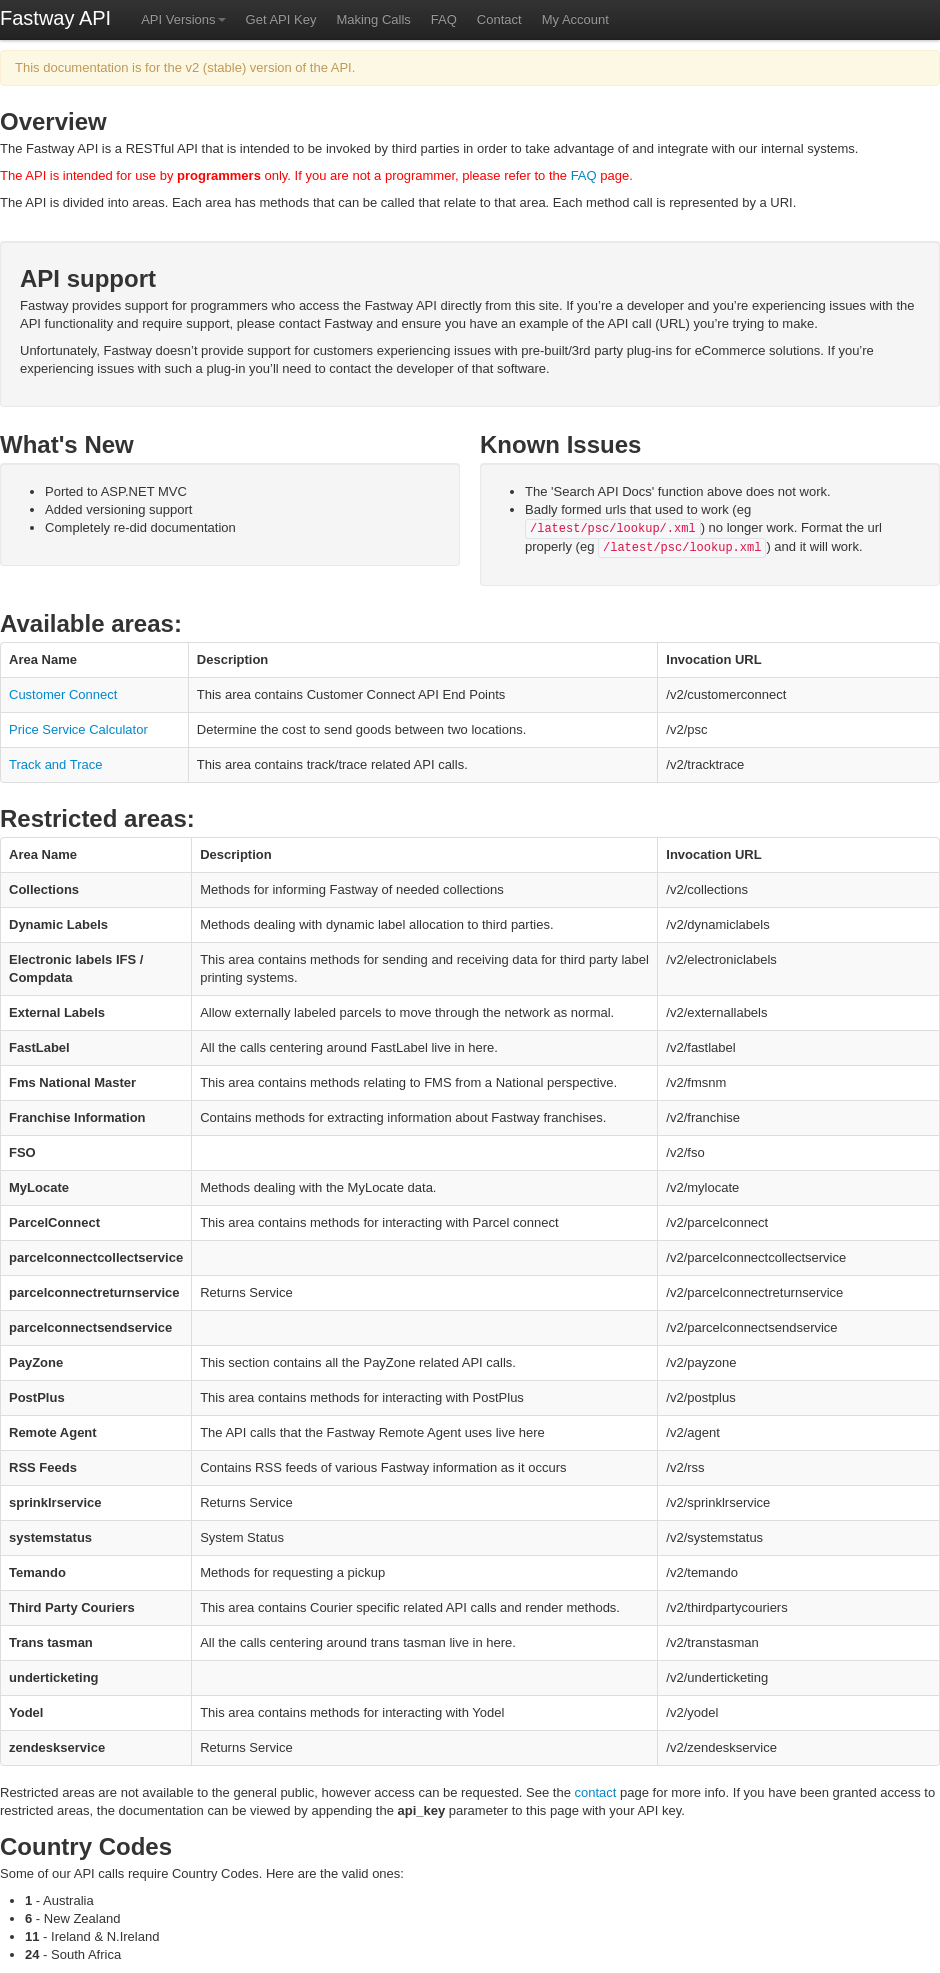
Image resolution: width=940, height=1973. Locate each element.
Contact (499, 19)
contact (596, 1792)
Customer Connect (63, 694)
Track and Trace (55, 764)
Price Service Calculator (78, 729)
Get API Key (281, 19)
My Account (575, 19)
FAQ (444, 19)
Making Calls (373, 19)
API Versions (183, 19)
